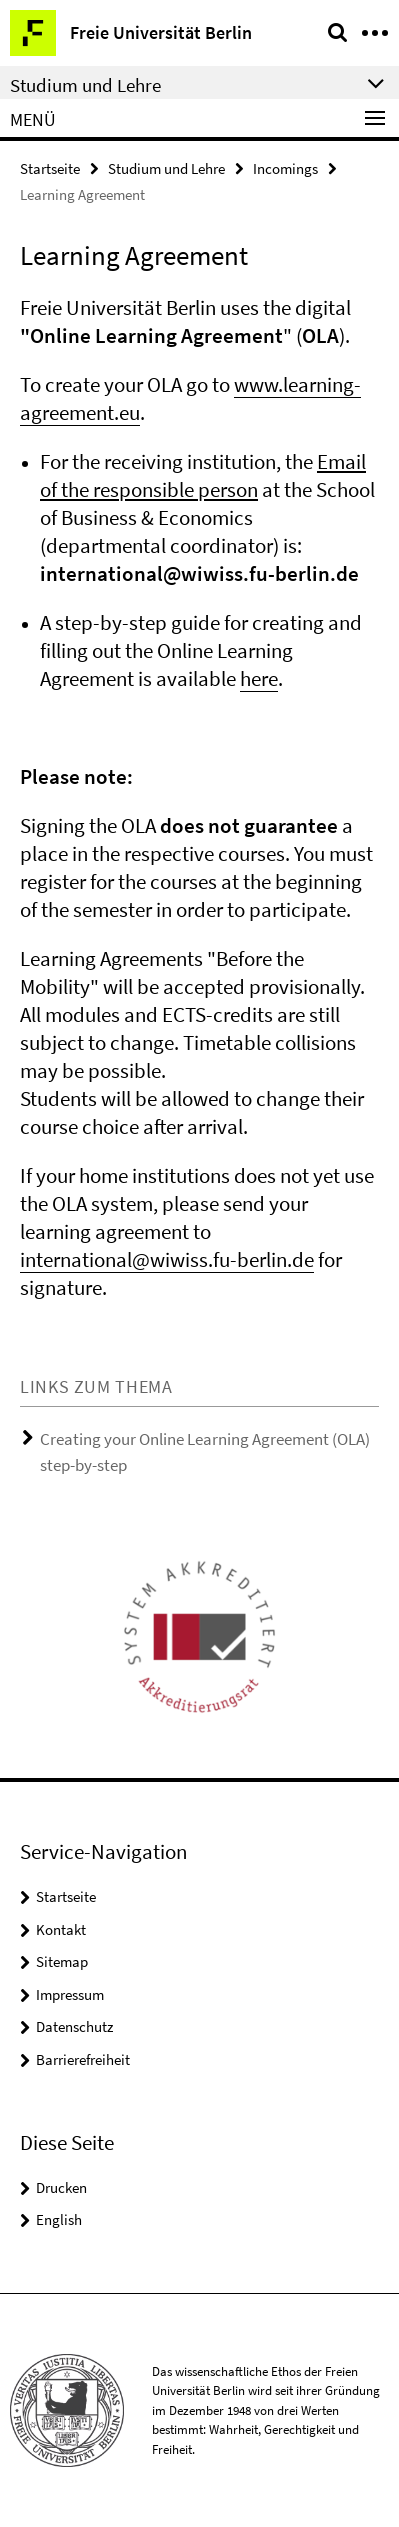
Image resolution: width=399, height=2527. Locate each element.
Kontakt (61, 1929)
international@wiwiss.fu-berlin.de (167, 1259)
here (259, 678)
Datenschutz (74, 2026)
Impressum (70, 1994)
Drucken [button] (61, 2187)
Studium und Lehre (166, 168)
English (59, 2219)
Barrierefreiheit (83, 2059)
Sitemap (62, 1961)
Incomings (285, 168)
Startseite (50, 168)
